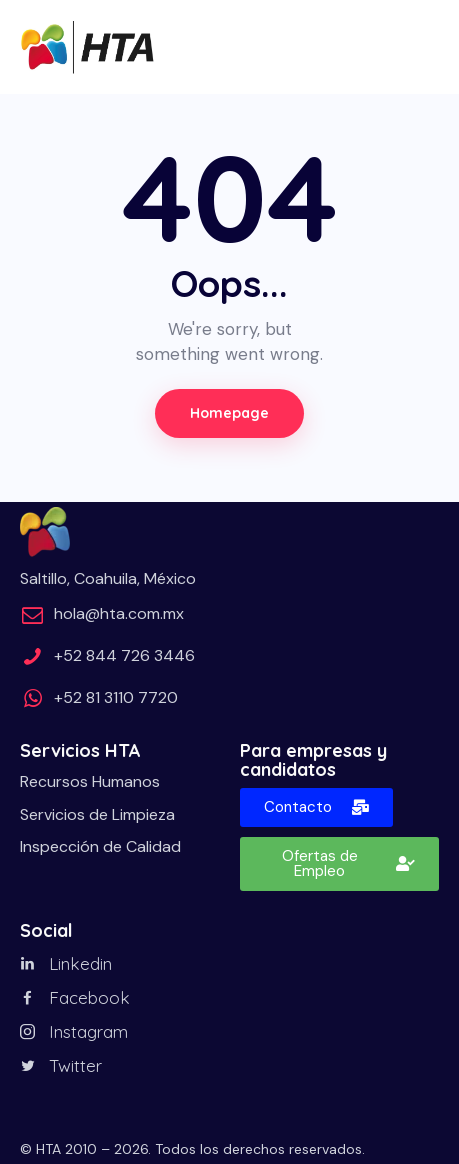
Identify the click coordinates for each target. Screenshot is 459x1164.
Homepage (229, 413)
